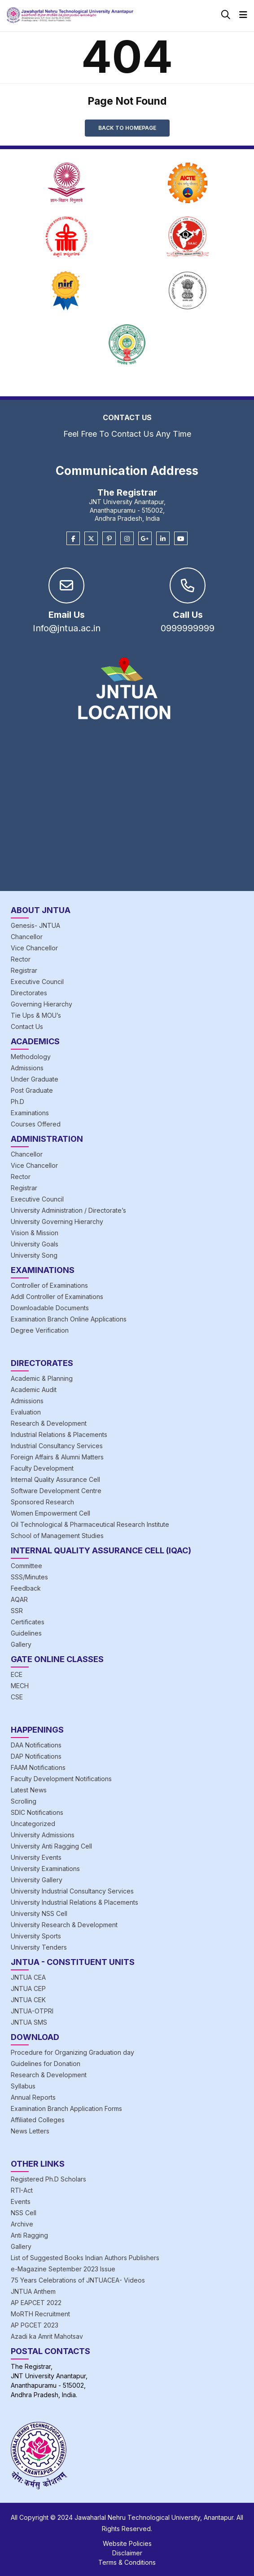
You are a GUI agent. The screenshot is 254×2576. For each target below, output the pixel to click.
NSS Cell (23, 2213)
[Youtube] (181, 538)
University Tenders (39, 1947)
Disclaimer (127, 2553)
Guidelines (26, 1633)
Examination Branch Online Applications (69, 1319)
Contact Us (27, 1026)
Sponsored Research (42, 1502)
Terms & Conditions (127, 2562)
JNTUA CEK (28, 2000)
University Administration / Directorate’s (68, 1210)
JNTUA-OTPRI (32, 2011)
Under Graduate (34, 1079)
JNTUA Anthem (33, 2291)
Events (21, 2201)
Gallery (21, 1644)
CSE (17, 1697)
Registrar (24, 970)
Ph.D (17, 1101)
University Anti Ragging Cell (51, 1846)
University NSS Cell (39, 1913)
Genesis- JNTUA (35, 925)
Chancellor (27, 936)
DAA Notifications (36, 1745)
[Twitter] (91, 538)
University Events (36, 1857)
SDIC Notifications (37, 1812)
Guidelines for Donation (45, 2063)
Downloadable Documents (50, 1308)
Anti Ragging (29, 2235)
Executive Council (37, 981)
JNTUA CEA (28, 1977)
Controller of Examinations (49, 1285)
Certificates (27, 1622)
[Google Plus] (145, 538)
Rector (21, 959)
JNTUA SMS (29, 2022)
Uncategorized (33, 1823)
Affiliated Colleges (38, 2120)
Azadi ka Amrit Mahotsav (47, 2336)
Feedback (26, 1588)
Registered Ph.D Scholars (48, 2179)
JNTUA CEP (28, 1988)
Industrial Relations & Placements (59, 1434)
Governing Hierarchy (41, 1004)
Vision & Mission (34, 1233)
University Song (34, 1255)
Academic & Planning (42, 1378)
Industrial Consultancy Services (57, 1446)
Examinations (30, 1113)
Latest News (29, 1790)
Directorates (29, 993)
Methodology (31, 1056)
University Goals (34, 1244)
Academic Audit (34, 1389)
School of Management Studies (57, 1535)
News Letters (30, 2131)
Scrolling (23, 1801)
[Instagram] (127, 538)
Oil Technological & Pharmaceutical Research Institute (90, 1524)
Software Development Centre (56, 1490)
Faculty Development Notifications (61, 1778)
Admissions (27, 1068)
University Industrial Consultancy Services (72, 1891)
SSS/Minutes (29, 1577)
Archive (22, 2224)
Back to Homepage (127, 127)
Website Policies (127, 2543)
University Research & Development (64, 1925)
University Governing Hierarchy (57, 1221)
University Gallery (36, 1880)
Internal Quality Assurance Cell (55, 1479)
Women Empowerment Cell (50, 1513)
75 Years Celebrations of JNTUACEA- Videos (78, 2280)
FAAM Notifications (38, 1767)
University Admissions (42, 1835)
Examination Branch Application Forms (66, 2108)
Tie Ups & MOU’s (36, 1015)
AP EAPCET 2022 (36, 2302)
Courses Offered (36, 1124)
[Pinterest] (109, 538)
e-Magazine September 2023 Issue (63, 2269)
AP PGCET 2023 (34, 2325)
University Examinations (45, 1868)
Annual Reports (33, 2097)
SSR (17, 1610)
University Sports (36, 1936)
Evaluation (26, 1412)
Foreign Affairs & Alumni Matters (57, 1457)
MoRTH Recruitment (40, 2314)
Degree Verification (40, 1330)
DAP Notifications (36, 1756)
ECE (16, 1674)
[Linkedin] (163, 538)
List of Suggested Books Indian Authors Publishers (85, 2257)
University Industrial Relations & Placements (74, 1902)
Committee (26, 1566)
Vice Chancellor (34, 948)
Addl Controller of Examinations (57, 1296)
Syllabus (23, 2086)
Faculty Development (42, 1468)
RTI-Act (22, 2190)
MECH (20, 1685)
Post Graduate (32, 1090)
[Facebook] (73, 538)
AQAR (19, 1599)
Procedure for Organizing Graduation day (72, 2052)
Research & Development (49, 1423)
